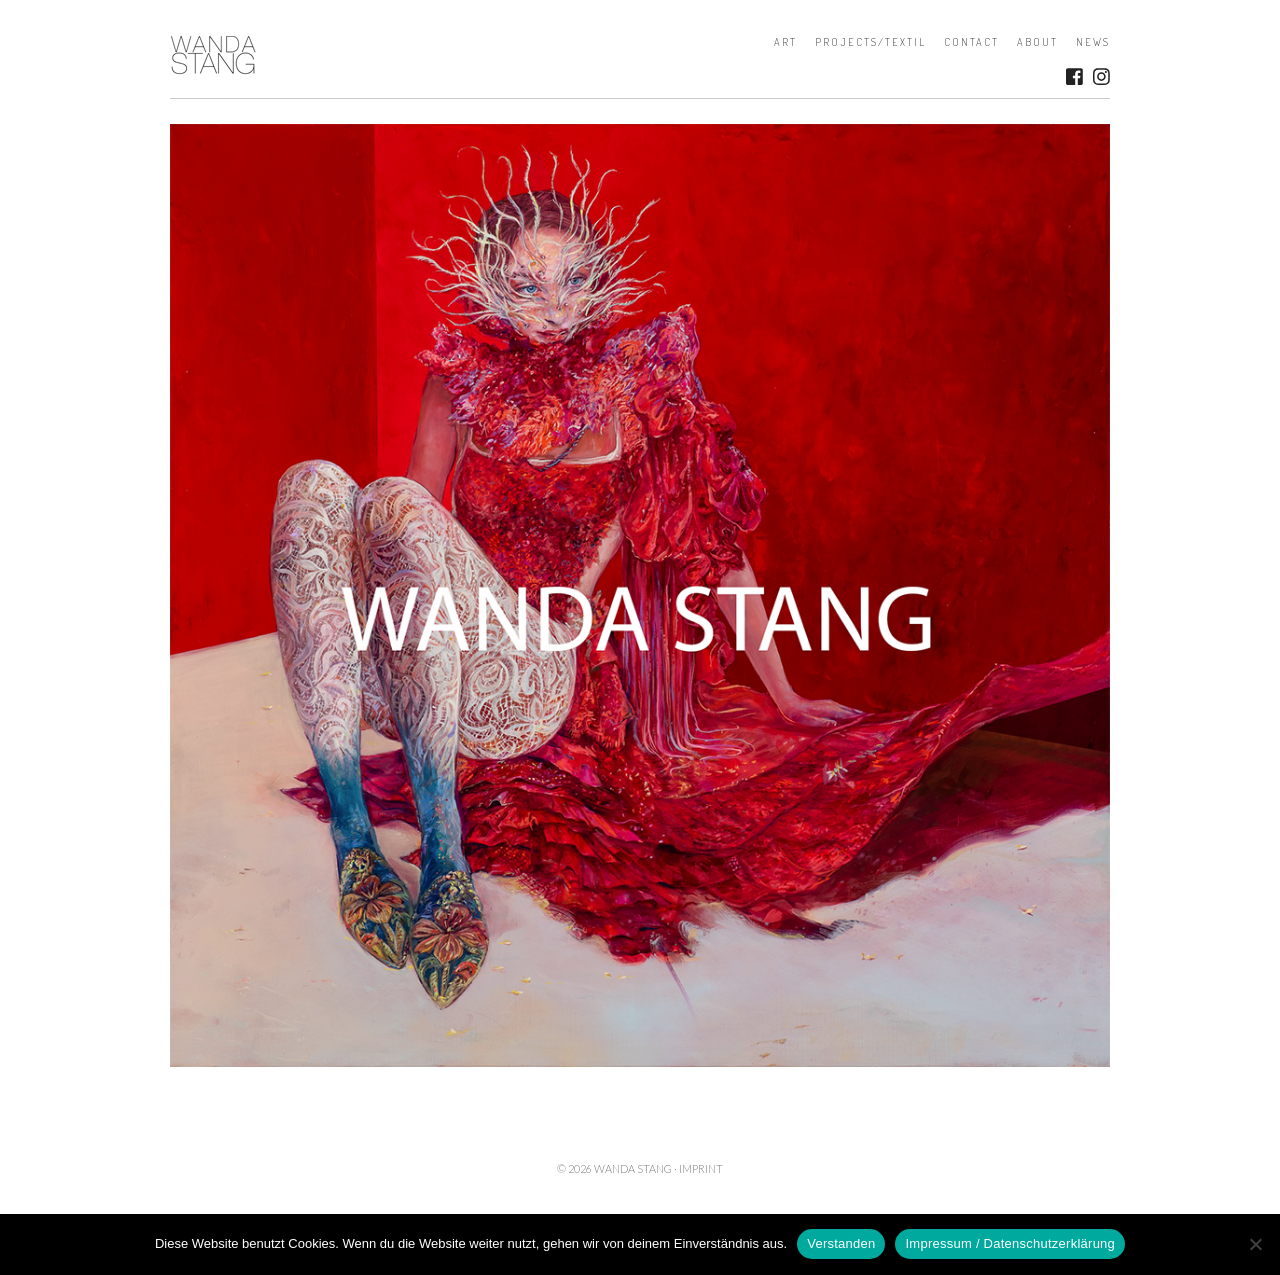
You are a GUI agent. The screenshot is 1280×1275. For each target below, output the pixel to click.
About (1037, 42)
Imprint (701, 1168)
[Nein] (1255, 1244)
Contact (971, 42)
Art (785, 42)
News (1093, 42)
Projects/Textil (870, 42)
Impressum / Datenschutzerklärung (1010, 1243)
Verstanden (841, 1243)
